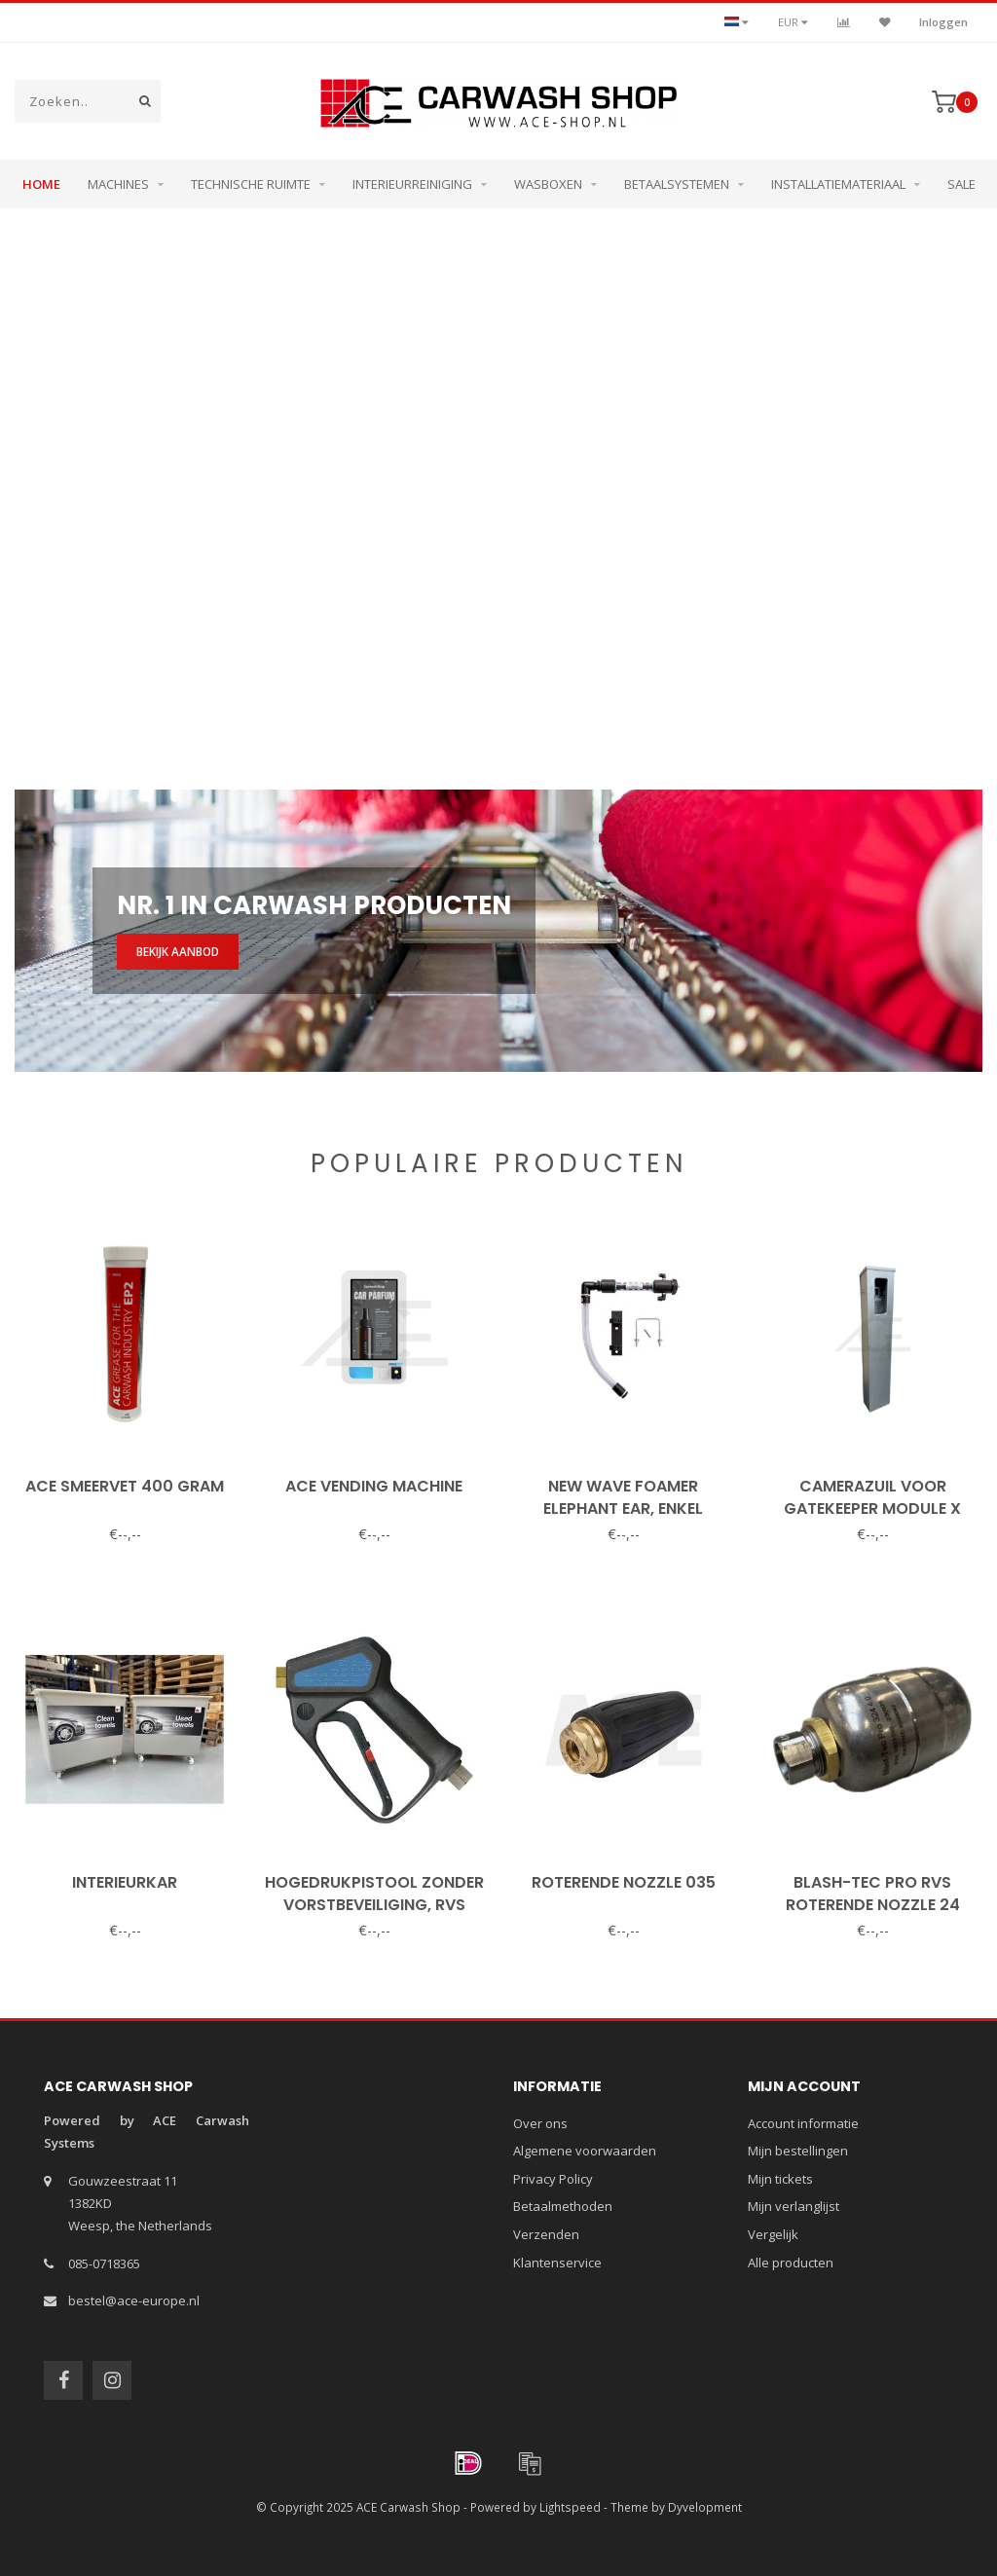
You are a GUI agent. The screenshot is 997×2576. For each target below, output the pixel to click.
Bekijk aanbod (177, 951)
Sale (961, 184)
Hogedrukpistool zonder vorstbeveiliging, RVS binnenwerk (374, 1904)
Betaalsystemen (676, 184)
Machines (118, 184)
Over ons (540, 2123)
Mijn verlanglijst (793, 2206)
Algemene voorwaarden (584, 2150)
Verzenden (546, 2234)
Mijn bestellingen (798, 2150)
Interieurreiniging (412, 184)
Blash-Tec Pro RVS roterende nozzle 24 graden (873, 1904)
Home (41, 184)
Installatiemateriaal (838, 184)
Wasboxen (548, 184)
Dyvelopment (705, 2507)
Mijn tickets (780, 2179)
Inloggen (943, 22)
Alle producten (790, 2262)
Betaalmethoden (562, 2206)
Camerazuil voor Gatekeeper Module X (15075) (872, 1508)
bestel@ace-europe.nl (134, 2300)
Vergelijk (773, 2234)
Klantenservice (557, 2262)
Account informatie (803, 2123)
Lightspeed (570, 2507)
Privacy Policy (553, 2179)
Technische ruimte (251, 184)
